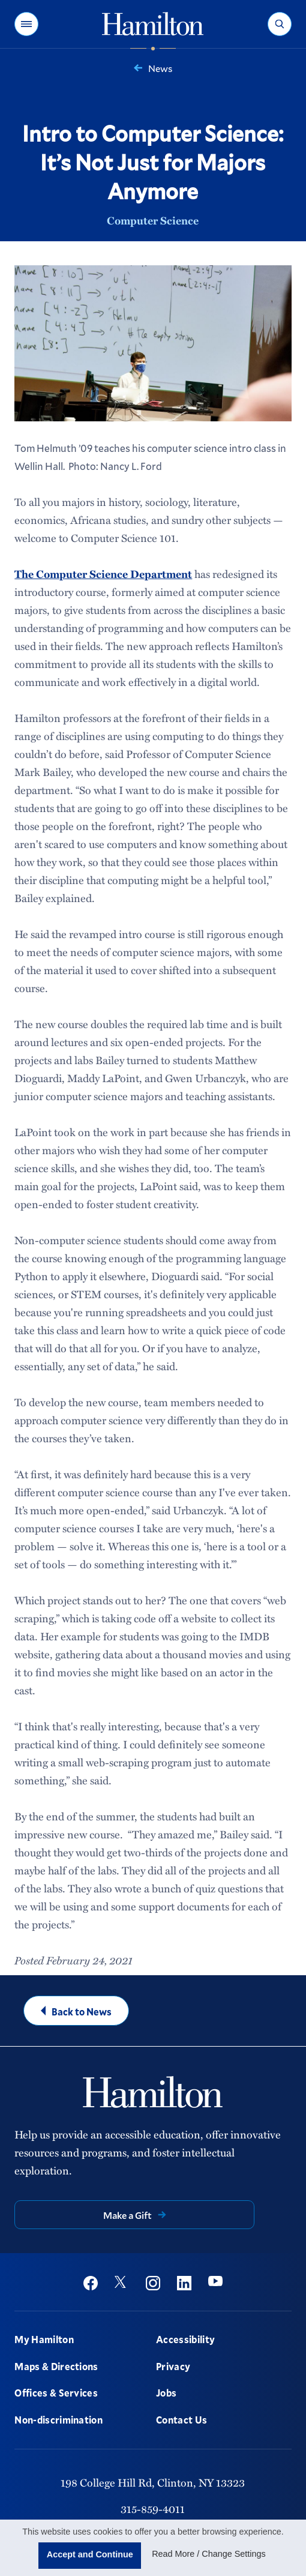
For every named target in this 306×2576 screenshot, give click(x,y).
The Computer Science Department (103, 574)
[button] (26, 24)
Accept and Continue (90, 2554)
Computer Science (153, 220)
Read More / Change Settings (209, 2554)
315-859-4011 (153, 2509)
